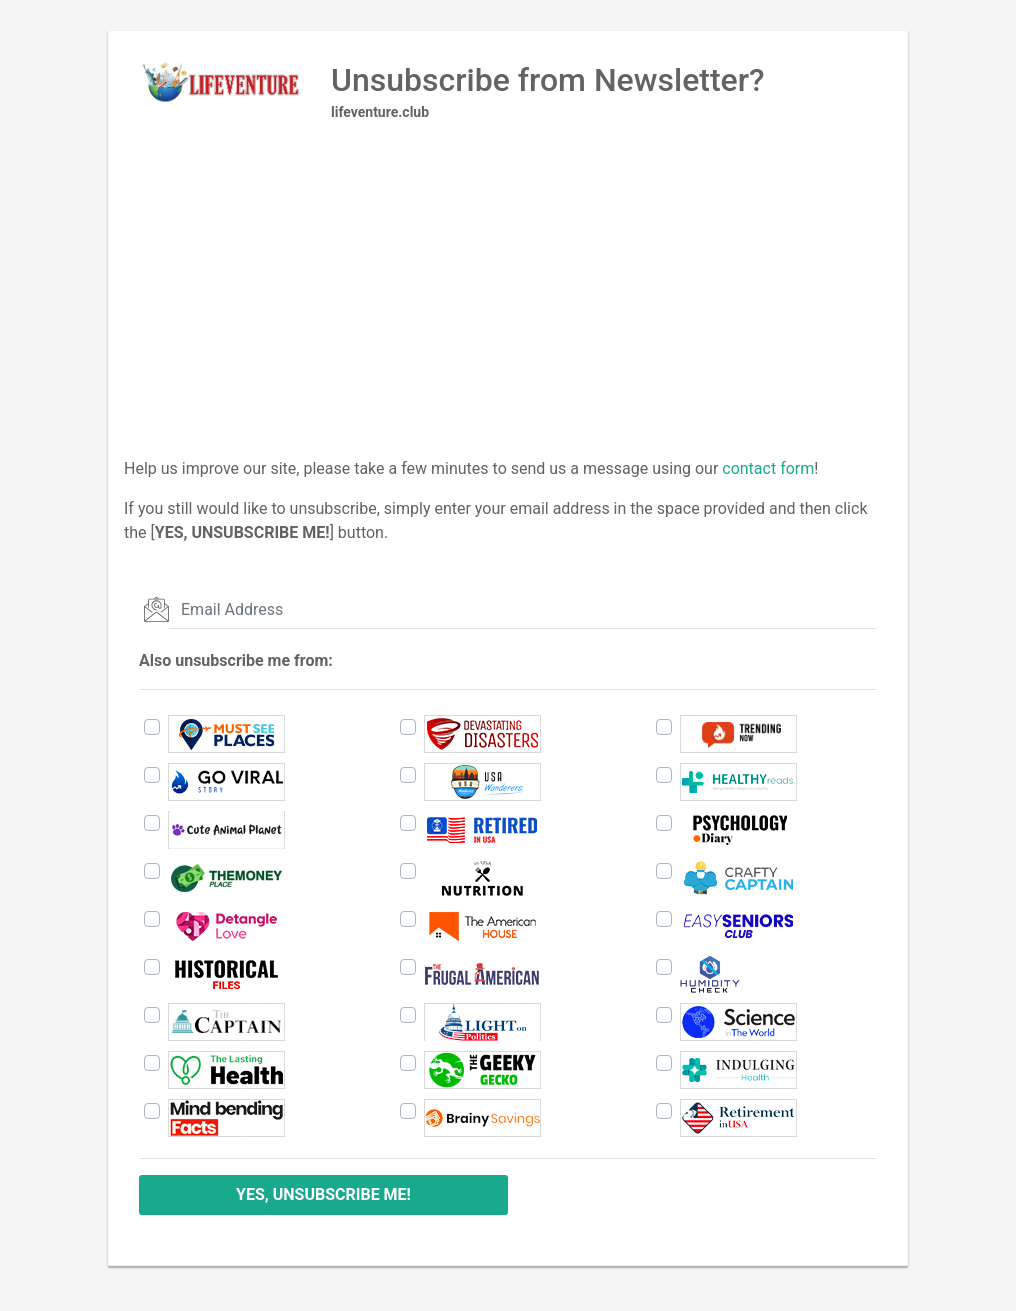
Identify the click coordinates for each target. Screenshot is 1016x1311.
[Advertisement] (508, 317)
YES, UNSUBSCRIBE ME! (323, 1194)
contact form (768, 468)
